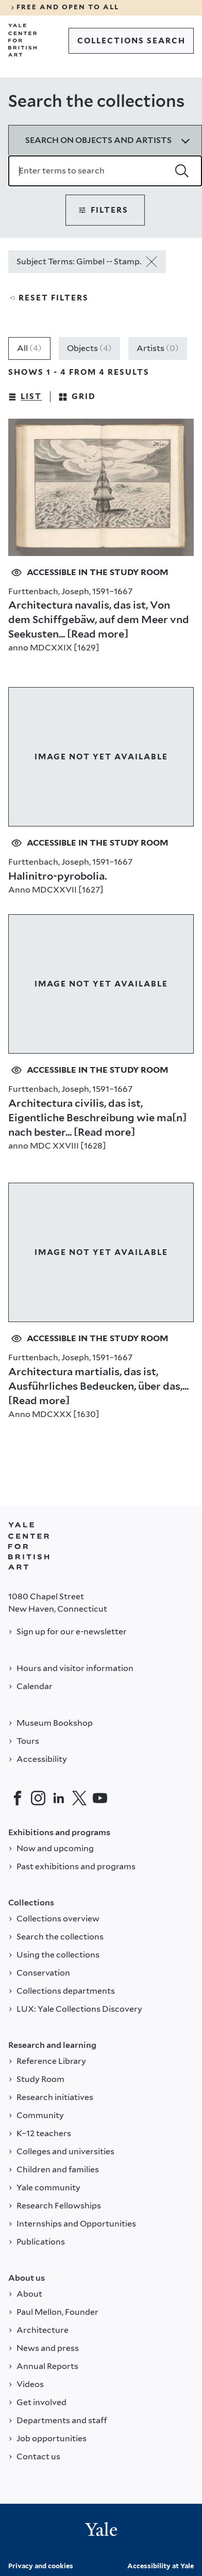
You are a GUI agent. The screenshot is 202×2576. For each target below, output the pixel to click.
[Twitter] (79, 1798)
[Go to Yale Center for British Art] (22, 40)
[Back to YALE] (28, 1546)
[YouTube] (100, 1798)
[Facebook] (17, 1798)
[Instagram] (38, 1798)
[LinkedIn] (58, 1798)
